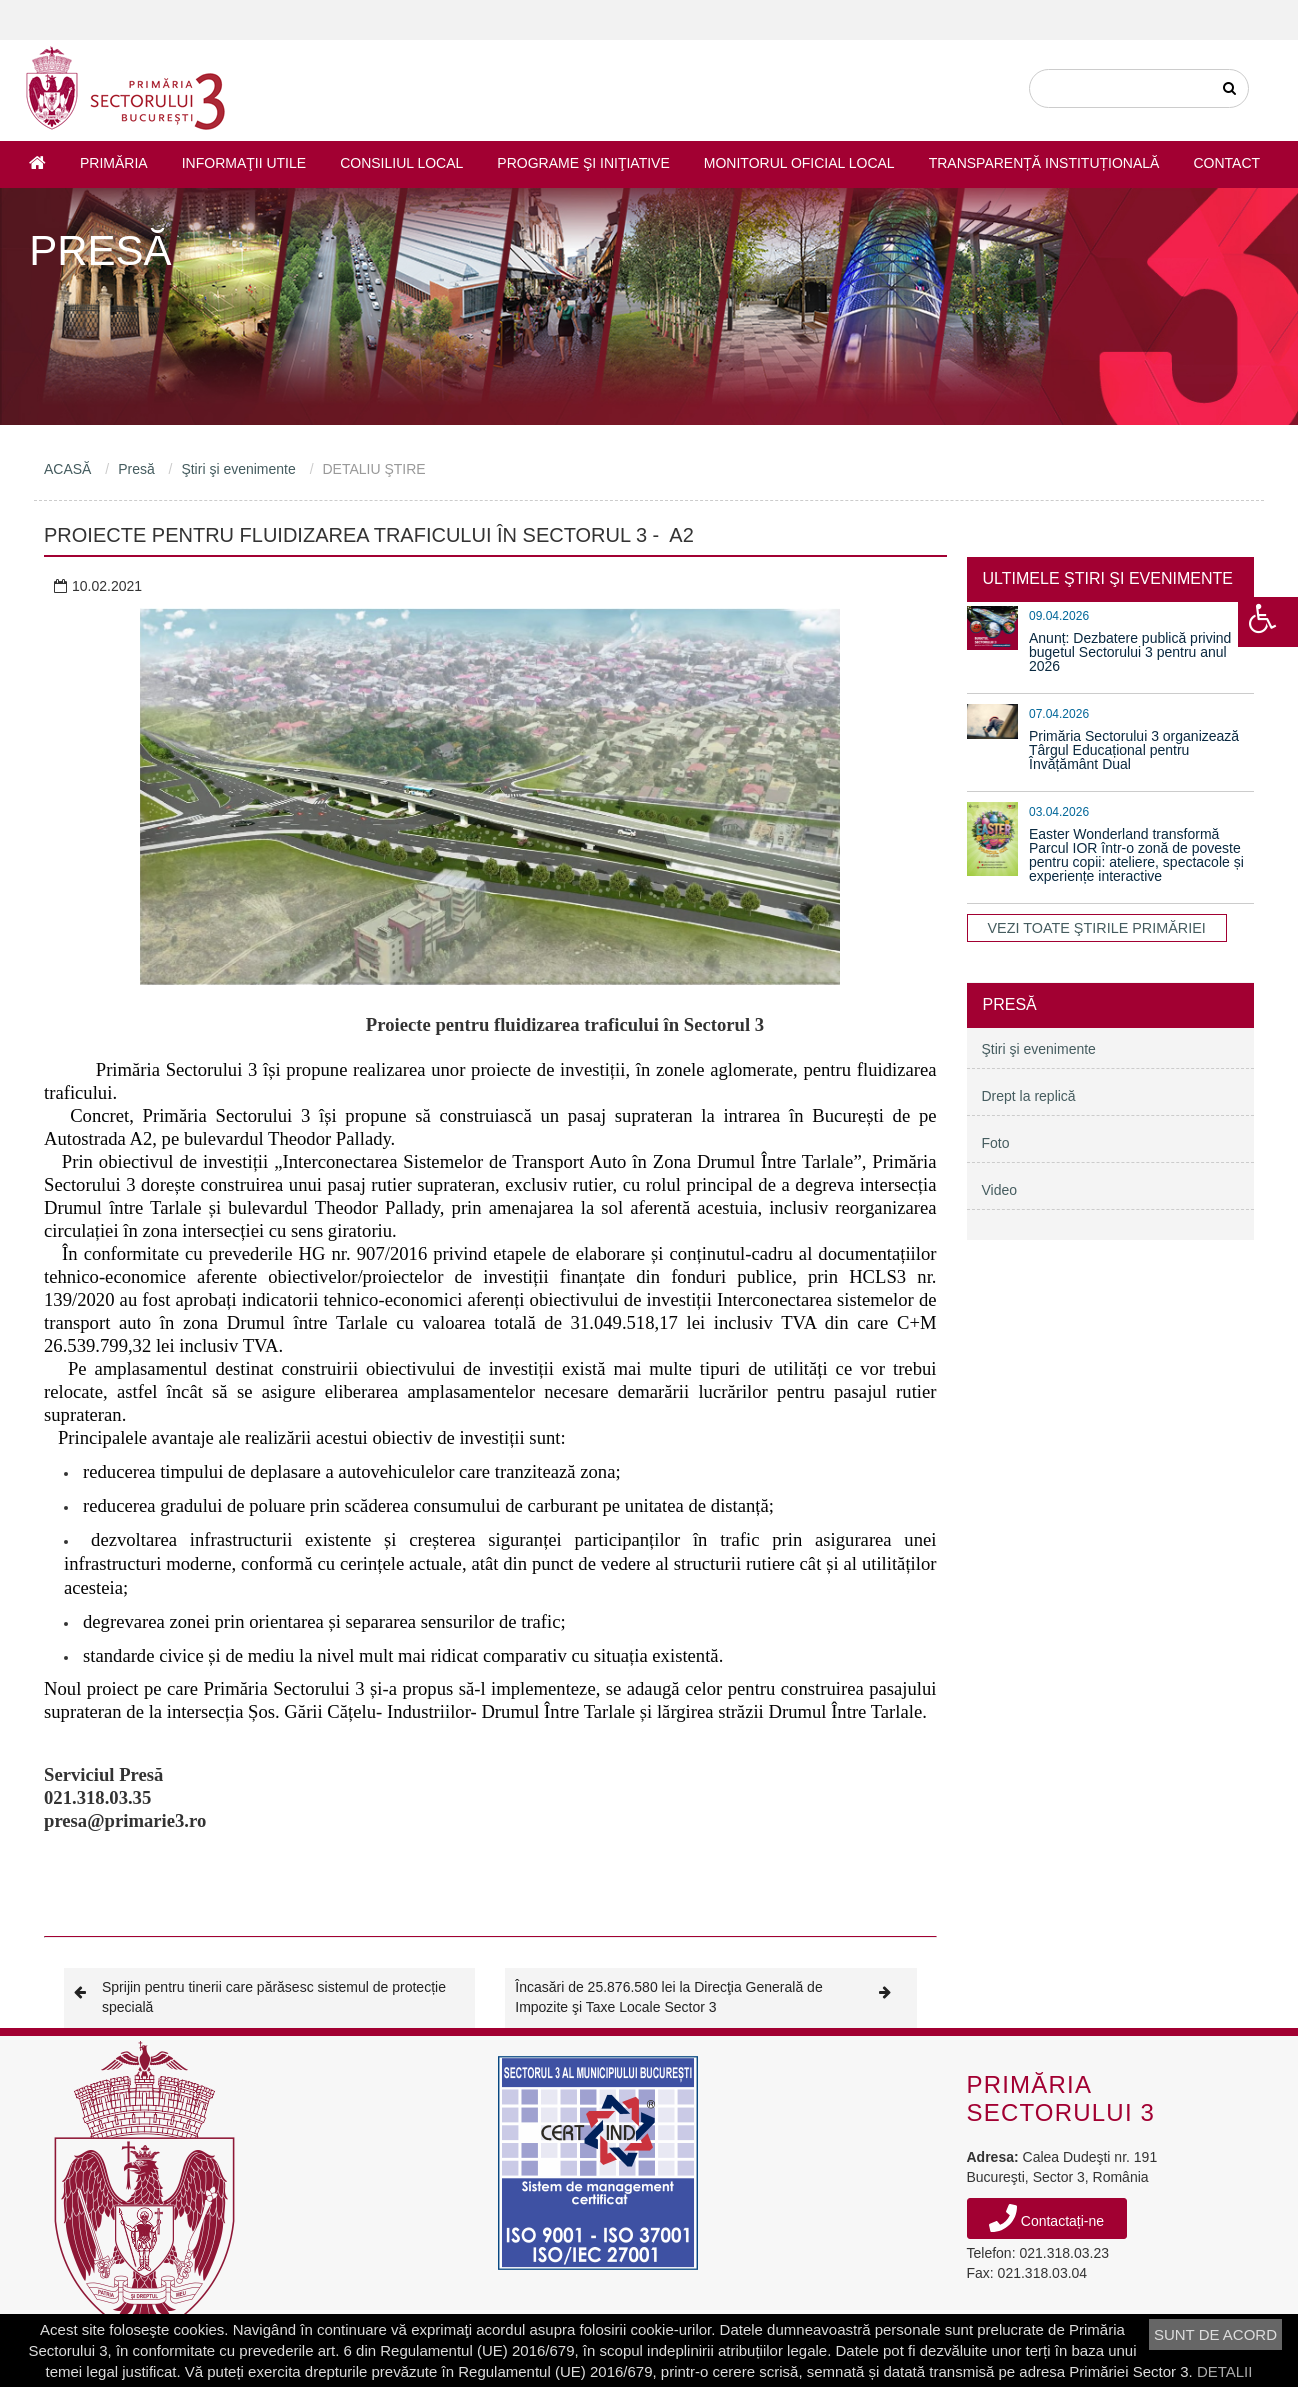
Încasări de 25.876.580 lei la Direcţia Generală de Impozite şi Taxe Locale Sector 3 (710, 1996)
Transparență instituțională (1044, 163)
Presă (136, 469)
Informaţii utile (244, 163)
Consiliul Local (401, 163)
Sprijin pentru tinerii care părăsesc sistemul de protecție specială (260, 1996)
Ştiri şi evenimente (238, 469)
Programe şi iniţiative (583, 163)
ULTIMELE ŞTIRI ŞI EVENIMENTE (1108, 578)
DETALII (1225, 2371)
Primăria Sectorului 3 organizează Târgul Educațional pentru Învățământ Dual (1134, 750)
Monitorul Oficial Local (799, 163)
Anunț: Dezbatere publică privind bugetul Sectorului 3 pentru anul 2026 (1130, 652)
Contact (1226, 163)
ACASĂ (67, 469)
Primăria (114, 163)
